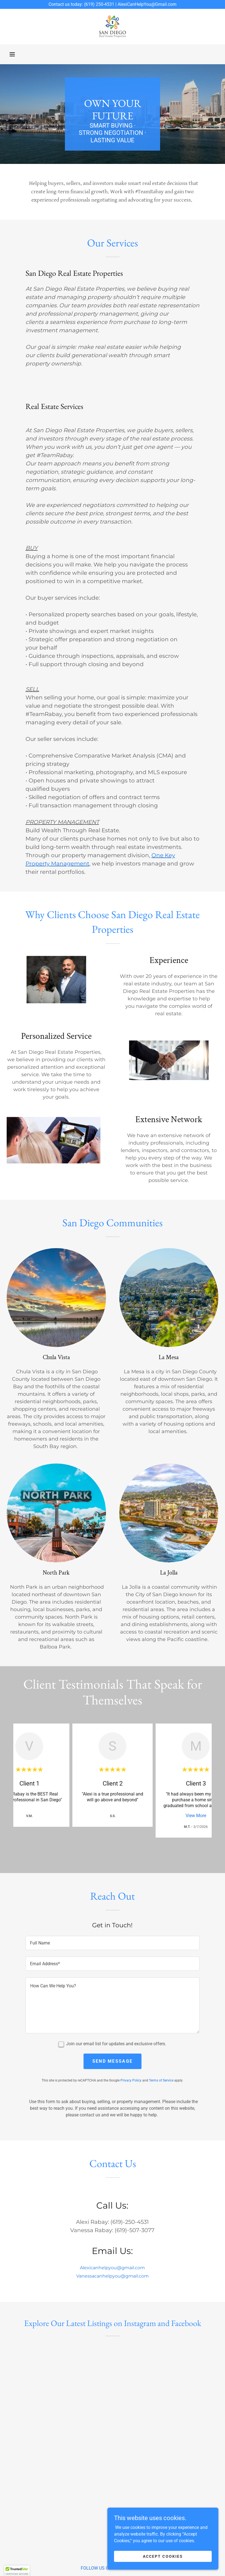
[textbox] (113, 1943)
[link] (112, 27)
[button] (12, 54)
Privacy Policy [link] (130, 2080)
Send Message (112, 2061)
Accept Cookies (163, 2556)
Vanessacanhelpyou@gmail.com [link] (112, 2276)
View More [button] (196, 1815)
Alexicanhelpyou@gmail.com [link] (112, 2267)
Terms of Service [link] (161, 2080)
